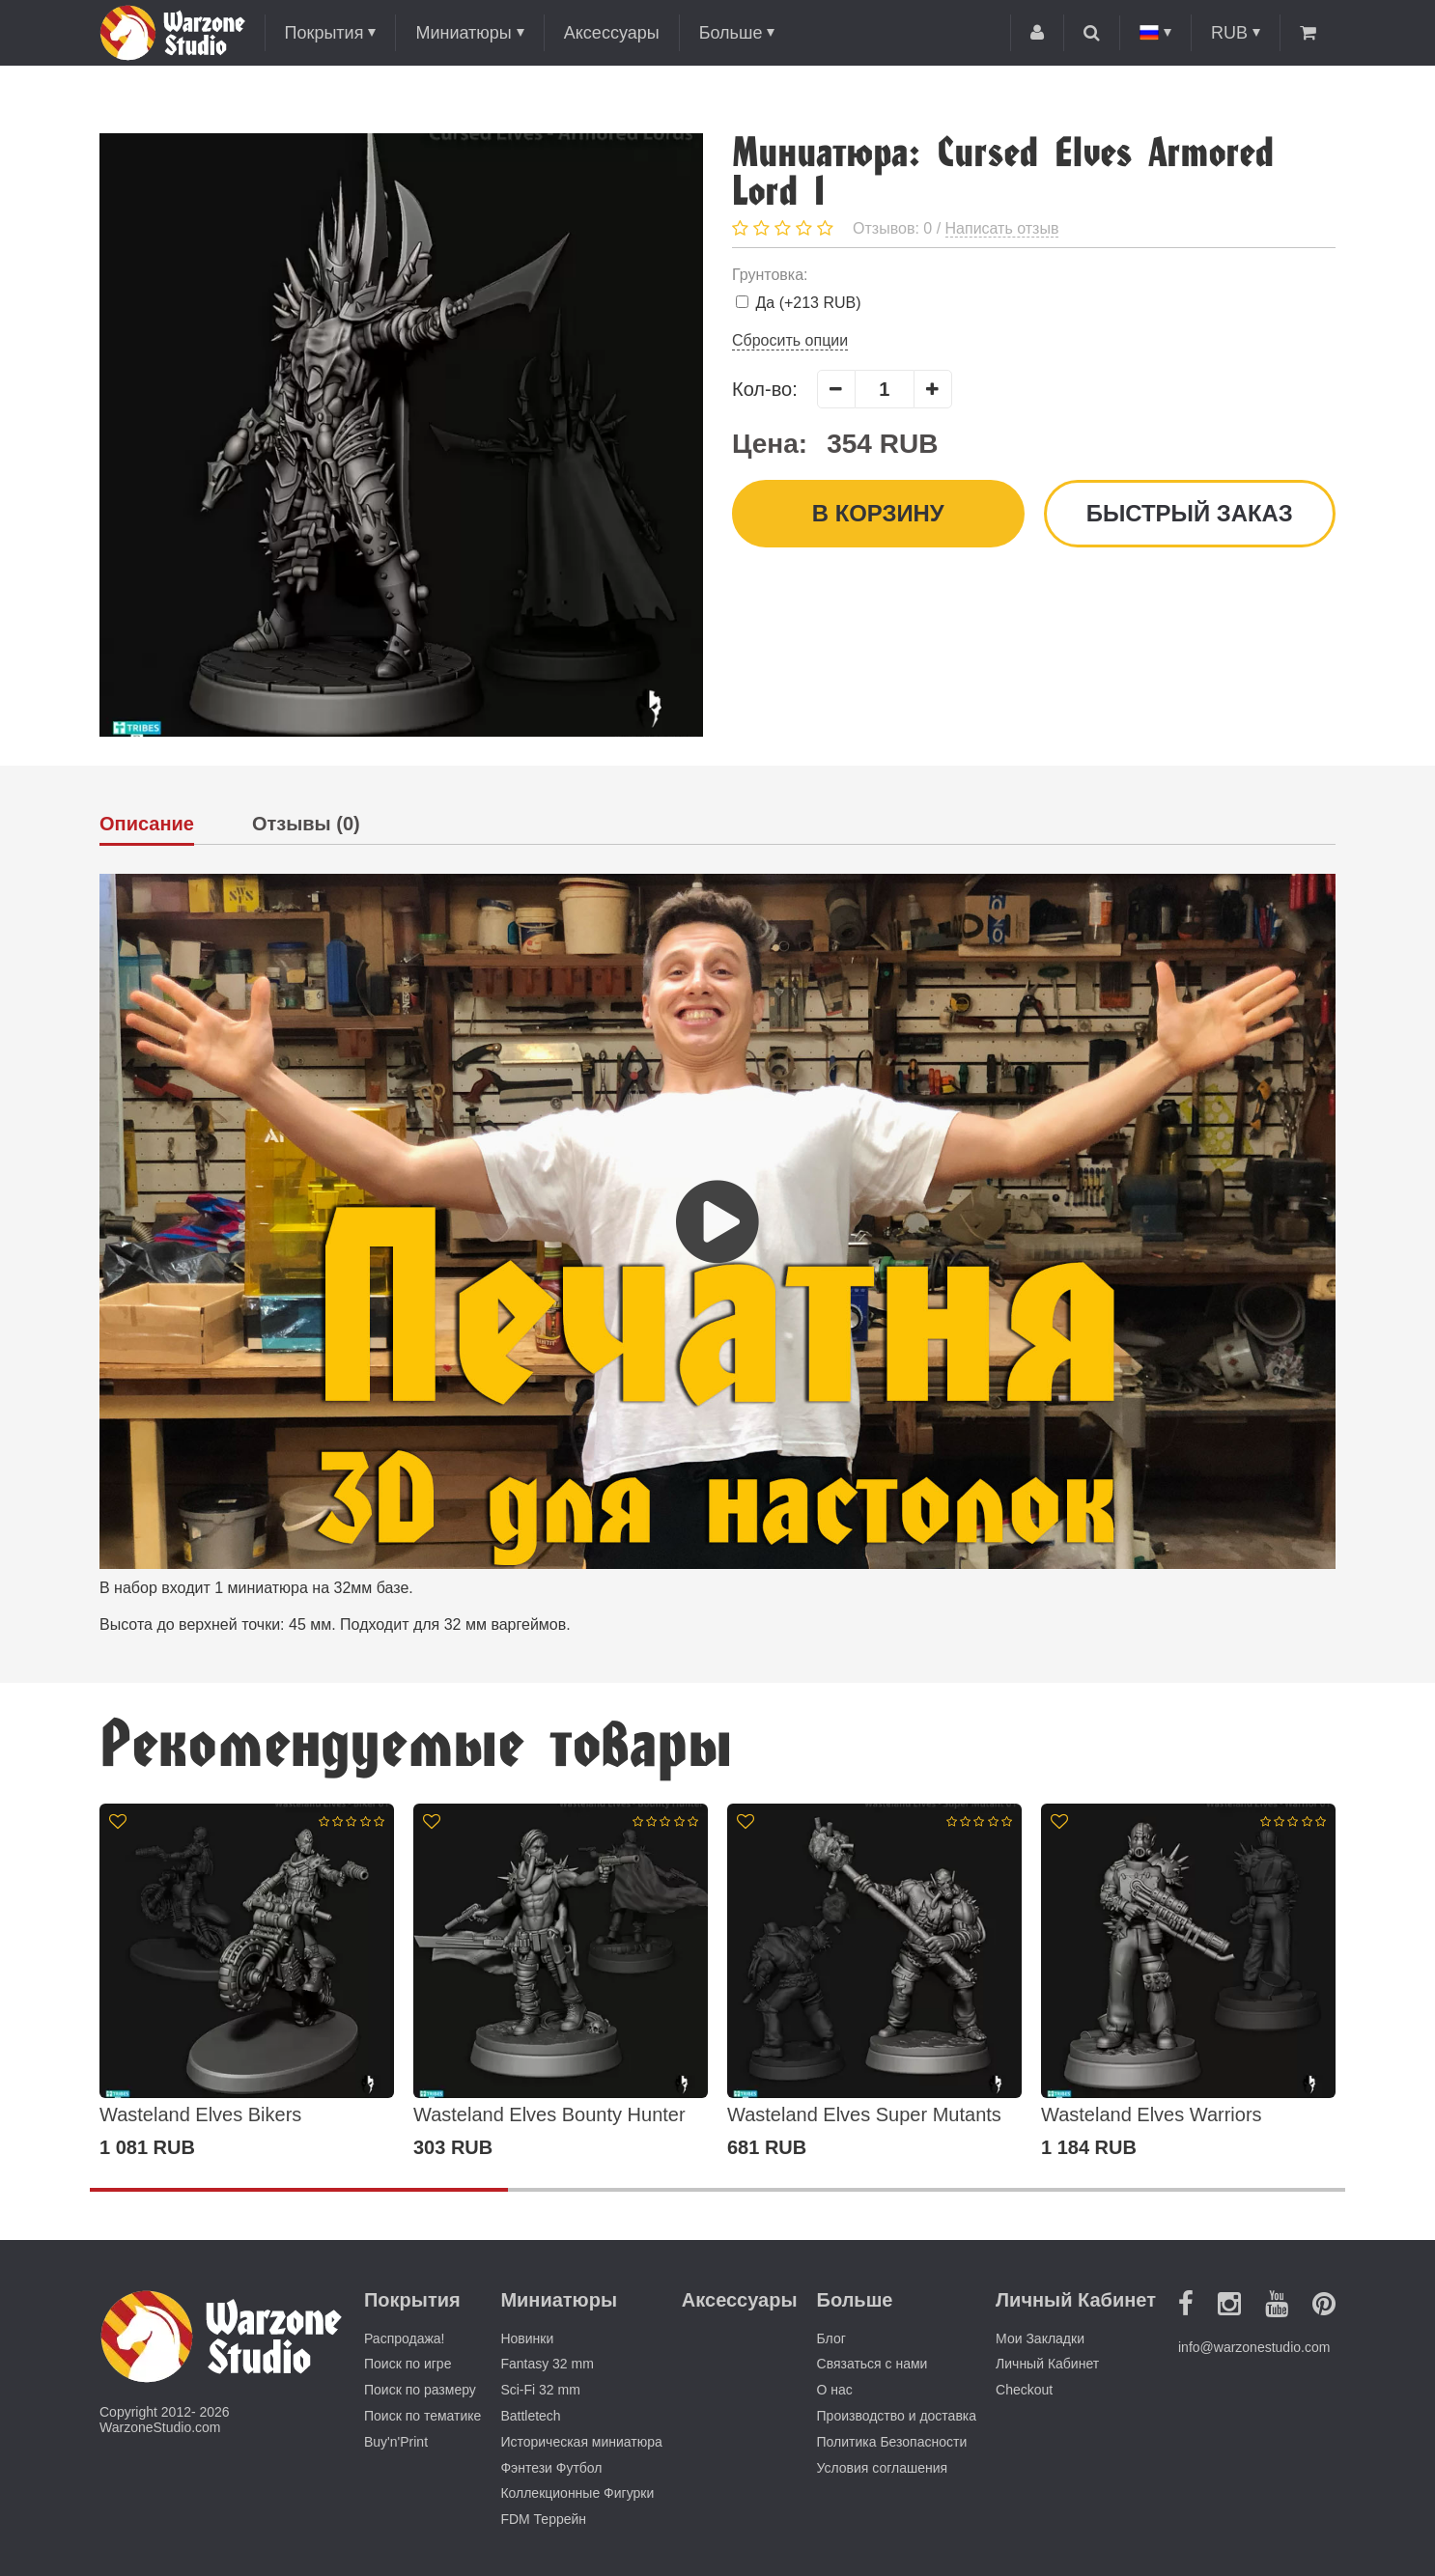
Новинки (526, 2338)
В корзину (877, 513)
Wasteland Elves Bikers (200, 2114)
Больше (731, 32)
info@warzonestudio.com (1254, 2347)
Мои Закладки (1040, 2338)
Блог (831, 2338)
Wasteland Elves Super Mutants (864, 2114)
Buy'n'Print (396, 2442)
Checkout (1024, 2389)
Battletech (530, 2415)
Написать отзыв (1002, 228)
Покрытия (324, 32)
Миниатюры (463, 32)
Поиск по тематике (422, 2415)
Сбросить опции (790, 340)
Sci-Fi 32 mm (539, 2389)
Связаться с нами (872, 2363)
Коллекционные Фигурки (577, 2493)
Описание (146, 824)
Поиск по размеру (420, 2389)
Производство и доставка (897, 2415)
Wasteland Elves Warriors (1151, 2114)
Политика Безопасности (892, 2442)
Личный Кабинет (1047, 2363)
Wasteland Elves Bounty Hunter (549, 2114)
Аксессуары (612, 32)
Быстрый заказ (1189, 513)
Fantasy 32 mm (546, 2363)
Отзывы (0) (306, 824)
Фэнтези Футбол (551, 2468)
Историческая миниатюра (580, 2442)
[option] (247, 1981)
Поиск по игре (407, 2363)
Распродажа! (404, 2338)
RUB (1229, 32)
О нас (835, 2389)
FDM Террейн (543, 2519)
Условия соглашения (882, 2468)
